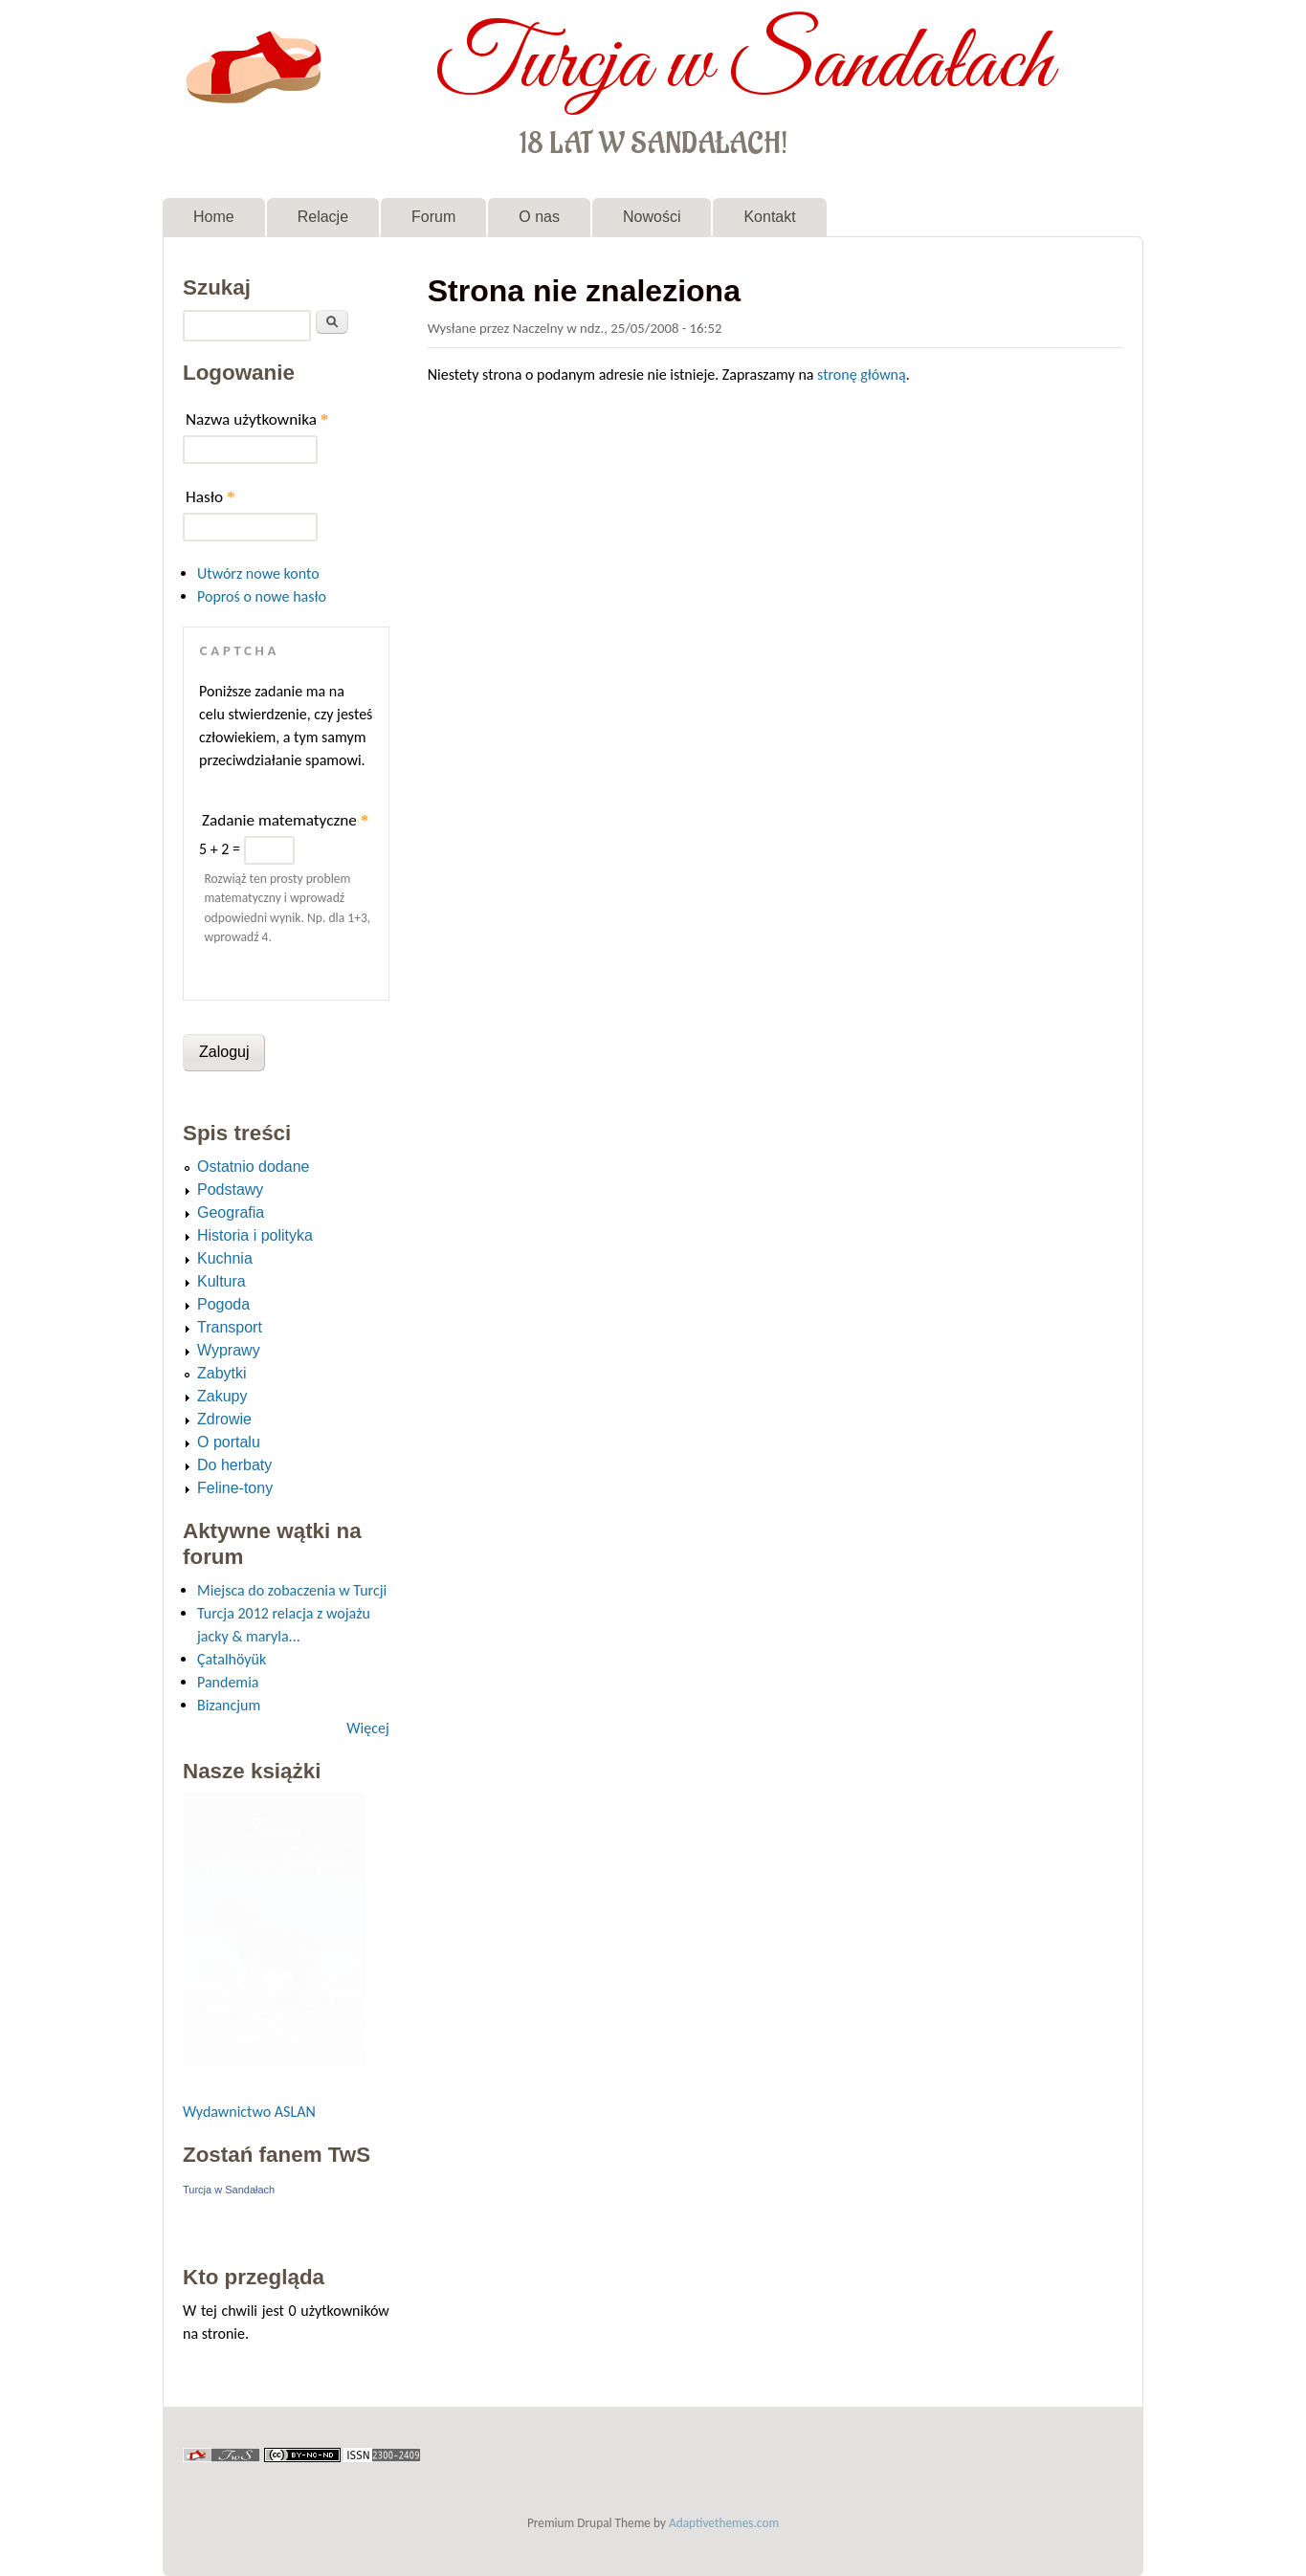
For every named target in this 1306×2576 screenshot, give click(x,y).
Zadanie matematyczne (285, 820)
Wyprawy (228, 1350)
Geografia (230, 1212)
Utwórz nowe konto (258, 573)
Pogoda (223, 1304)
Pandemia (227, 1682)
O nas (539, 217)
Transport (229, 1327)
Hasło (210, 497)
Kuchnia (225, 1258)
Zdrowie (224, 1419)
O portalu (228, 1442)
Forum (433, 217)
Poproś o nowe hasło (261, 596)
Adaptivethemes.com (724, 2523)
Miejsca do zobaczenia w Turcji (292, 1590)
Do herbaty (234, 1465)
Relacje (323, 217)
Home (213, 217)
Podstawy (230, 1189)
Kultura (221, 1281)
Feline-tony (235, 1488)
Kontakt (769, 217)
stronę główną (861, 374)
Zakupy (222, 1396)
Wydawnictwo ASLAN (249, 2112)
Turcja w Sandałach (743, 65)
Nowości (651, 217)
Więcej (367, 1728)
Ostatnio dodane (253, 1166)
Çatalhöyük (231, 1659)
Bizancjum (228, 1705)
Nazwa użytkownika (257, 419)
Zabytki (222, 1373)
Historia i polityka (255, 1235)
